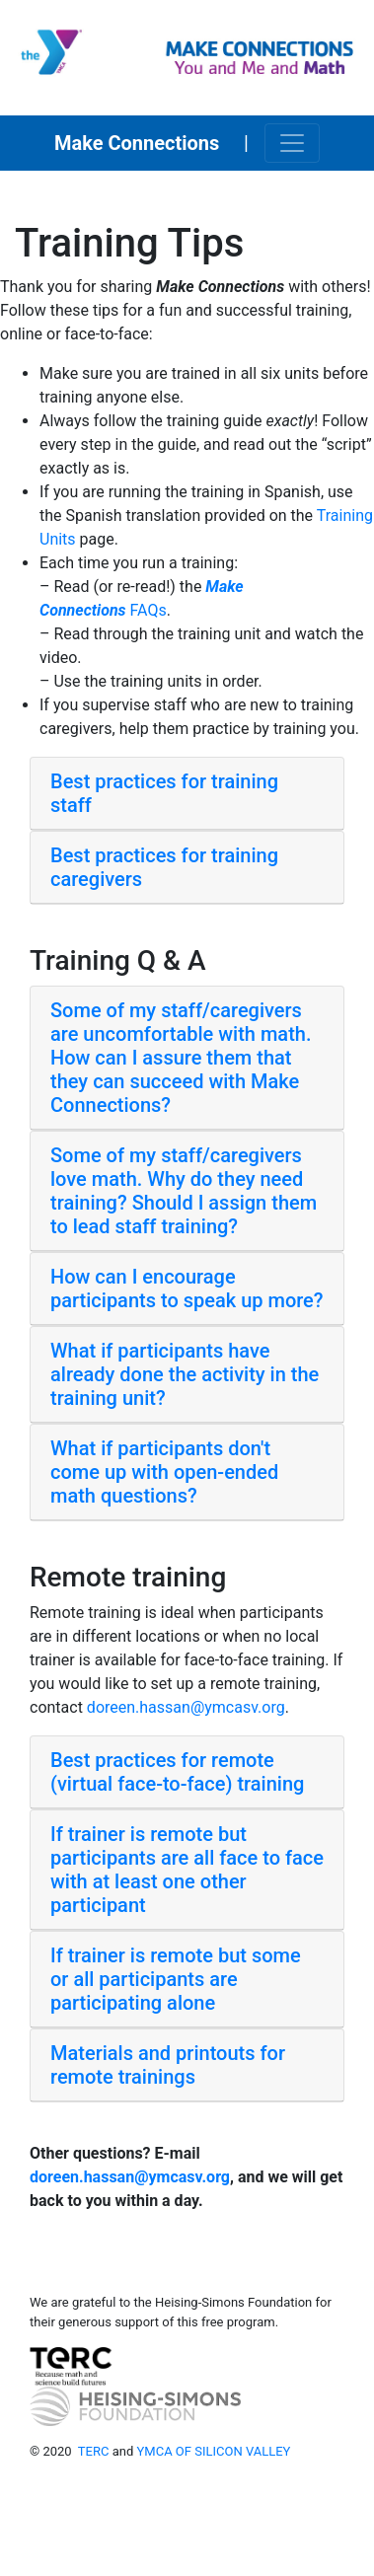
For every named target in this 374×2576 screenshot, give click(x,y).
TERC (94, 2451)
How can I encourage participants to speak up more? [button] (187, 1288)
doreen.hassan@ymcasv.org (186, 1707)
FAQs (146, 610)
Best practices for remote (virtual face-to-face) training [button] (177, 1772)
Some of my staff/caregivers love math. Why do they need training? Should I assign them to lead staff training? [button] (183, 1190)
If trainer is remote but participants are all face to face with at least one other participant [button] (187, 1869)
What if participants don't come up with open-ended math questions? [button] (164, 1472)
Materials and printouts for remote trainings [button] (167, 2065)
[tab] (187, 794)
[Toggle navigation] (292, 143)
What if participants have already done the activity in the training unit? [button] (184, 1374)
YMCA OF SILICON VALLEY (214, 2451)
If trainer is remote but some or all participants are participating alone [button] (175, 1979)
